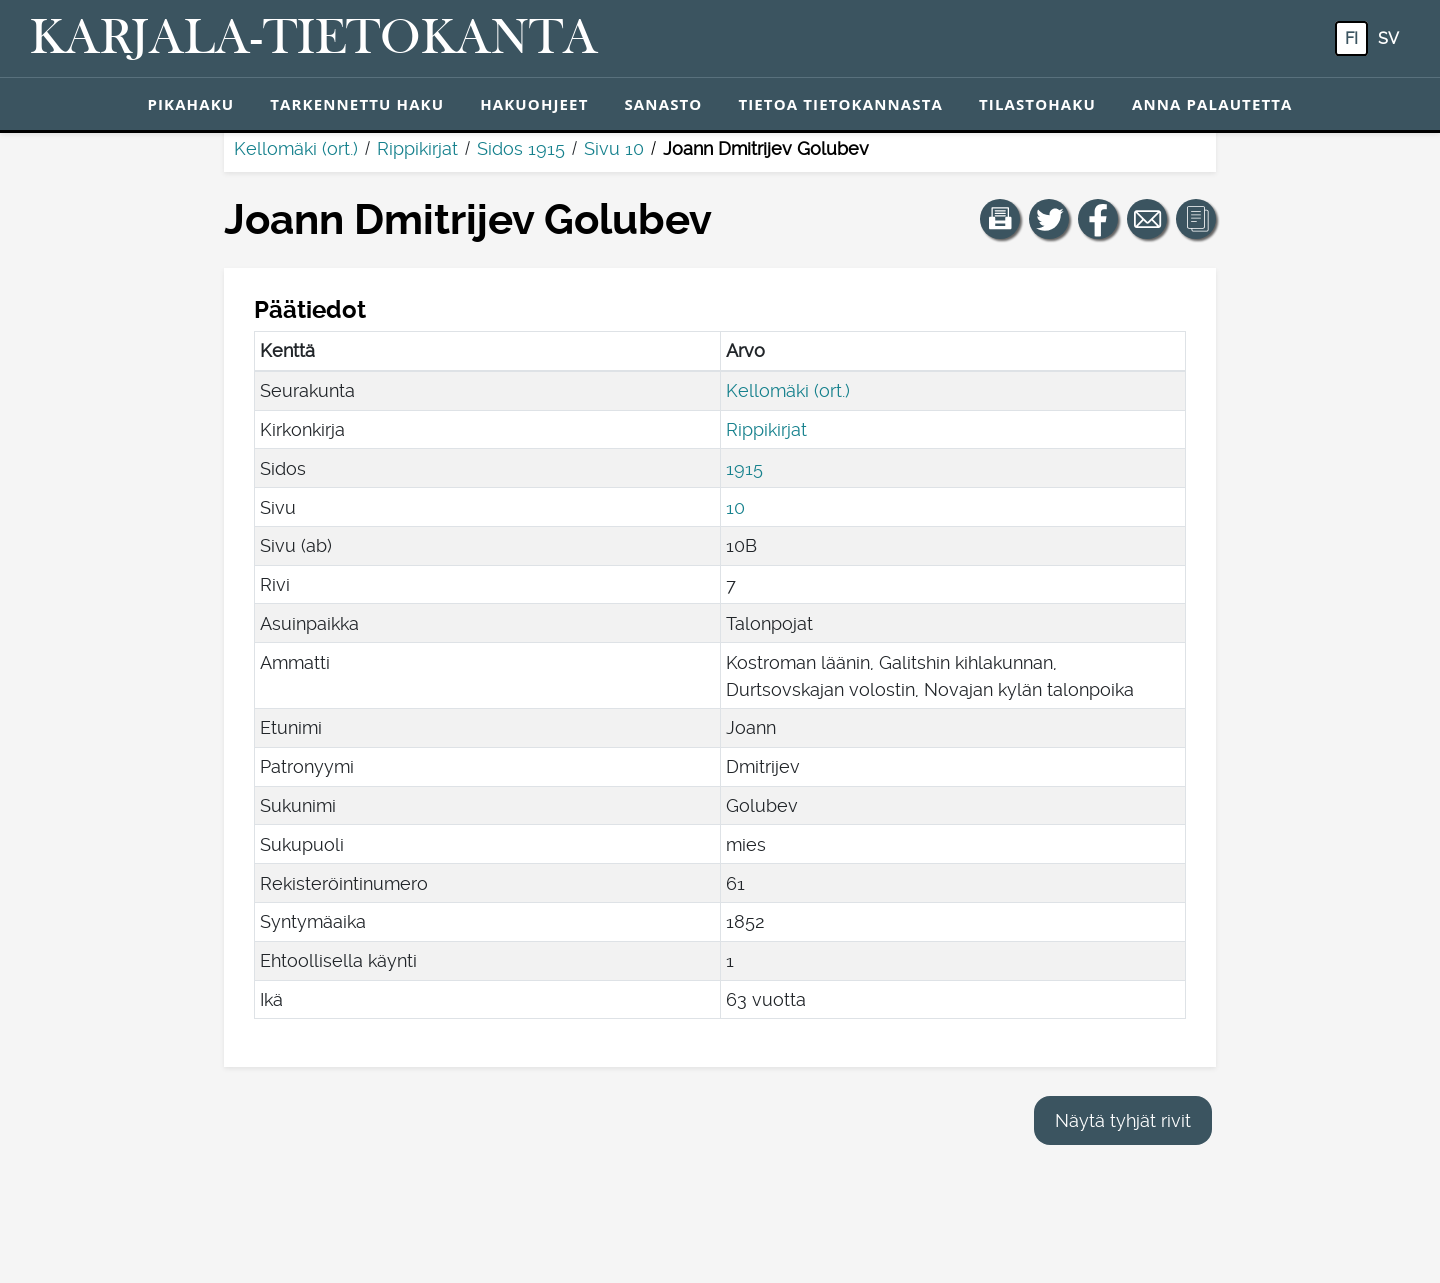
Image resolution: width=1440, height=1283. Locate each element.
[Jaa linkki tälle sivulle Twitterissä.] (1049, 219)
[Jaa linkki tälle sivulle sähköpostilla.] (1147, 219)
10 (735, 507)
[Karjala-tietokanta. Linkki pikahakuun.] (314, 39)
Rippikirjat (417, 148)
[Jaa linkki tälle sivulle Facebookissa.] (1098, 219)
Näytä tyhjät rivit (1123, 1120)
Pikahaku (190, 104)
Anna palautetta (1212, 104)
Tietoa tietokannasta (840, 104)
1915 (744, 468)
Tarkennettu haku (357, 104)
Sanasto (663, 104)
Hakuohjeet (534, 104)
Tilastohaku (1037, 104)
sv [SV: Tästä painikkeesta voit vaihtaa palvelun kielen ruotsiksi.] (1388, 38)
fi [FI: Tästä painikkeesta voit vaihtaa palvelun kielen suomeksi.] (1351, 38)
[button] (1000, 219)
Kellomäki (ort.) (296, 148)
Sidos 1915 (521, 148)
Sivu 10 (614, 148)
